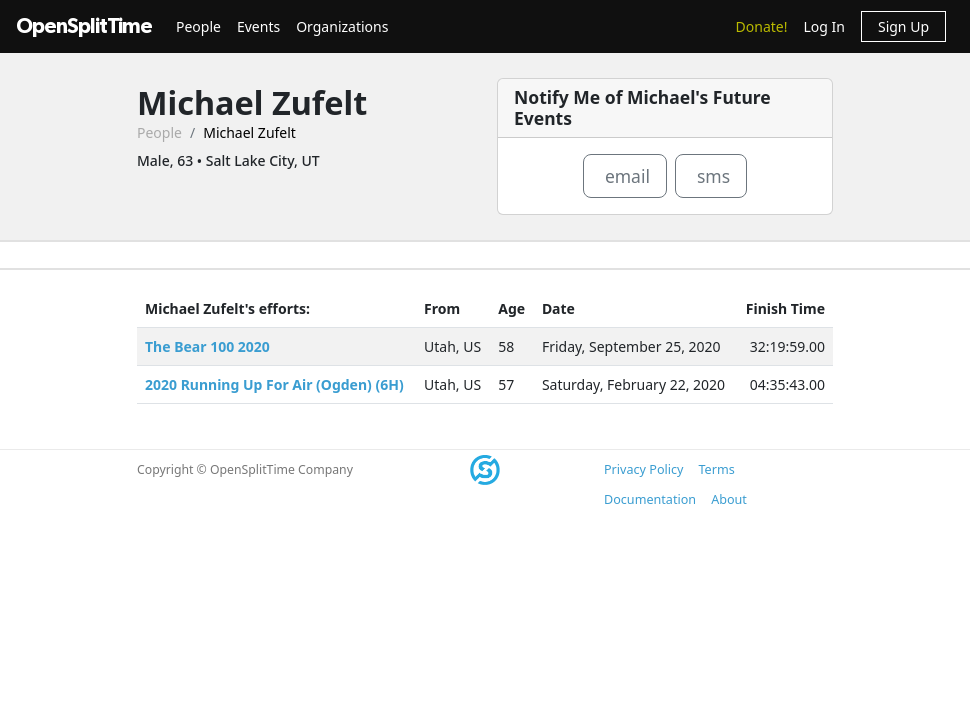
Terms (716, 469)
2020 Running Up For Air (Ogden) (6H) (274, 384)
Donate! (762, 26)
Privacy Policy (643, 469)
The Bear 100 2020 (207, 346)
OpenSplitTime (84, 26)
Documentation (650, 499)
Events (258, 26)
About (729, 499)
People (198, 26)
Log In (823, 26)
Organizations (342, 26)
